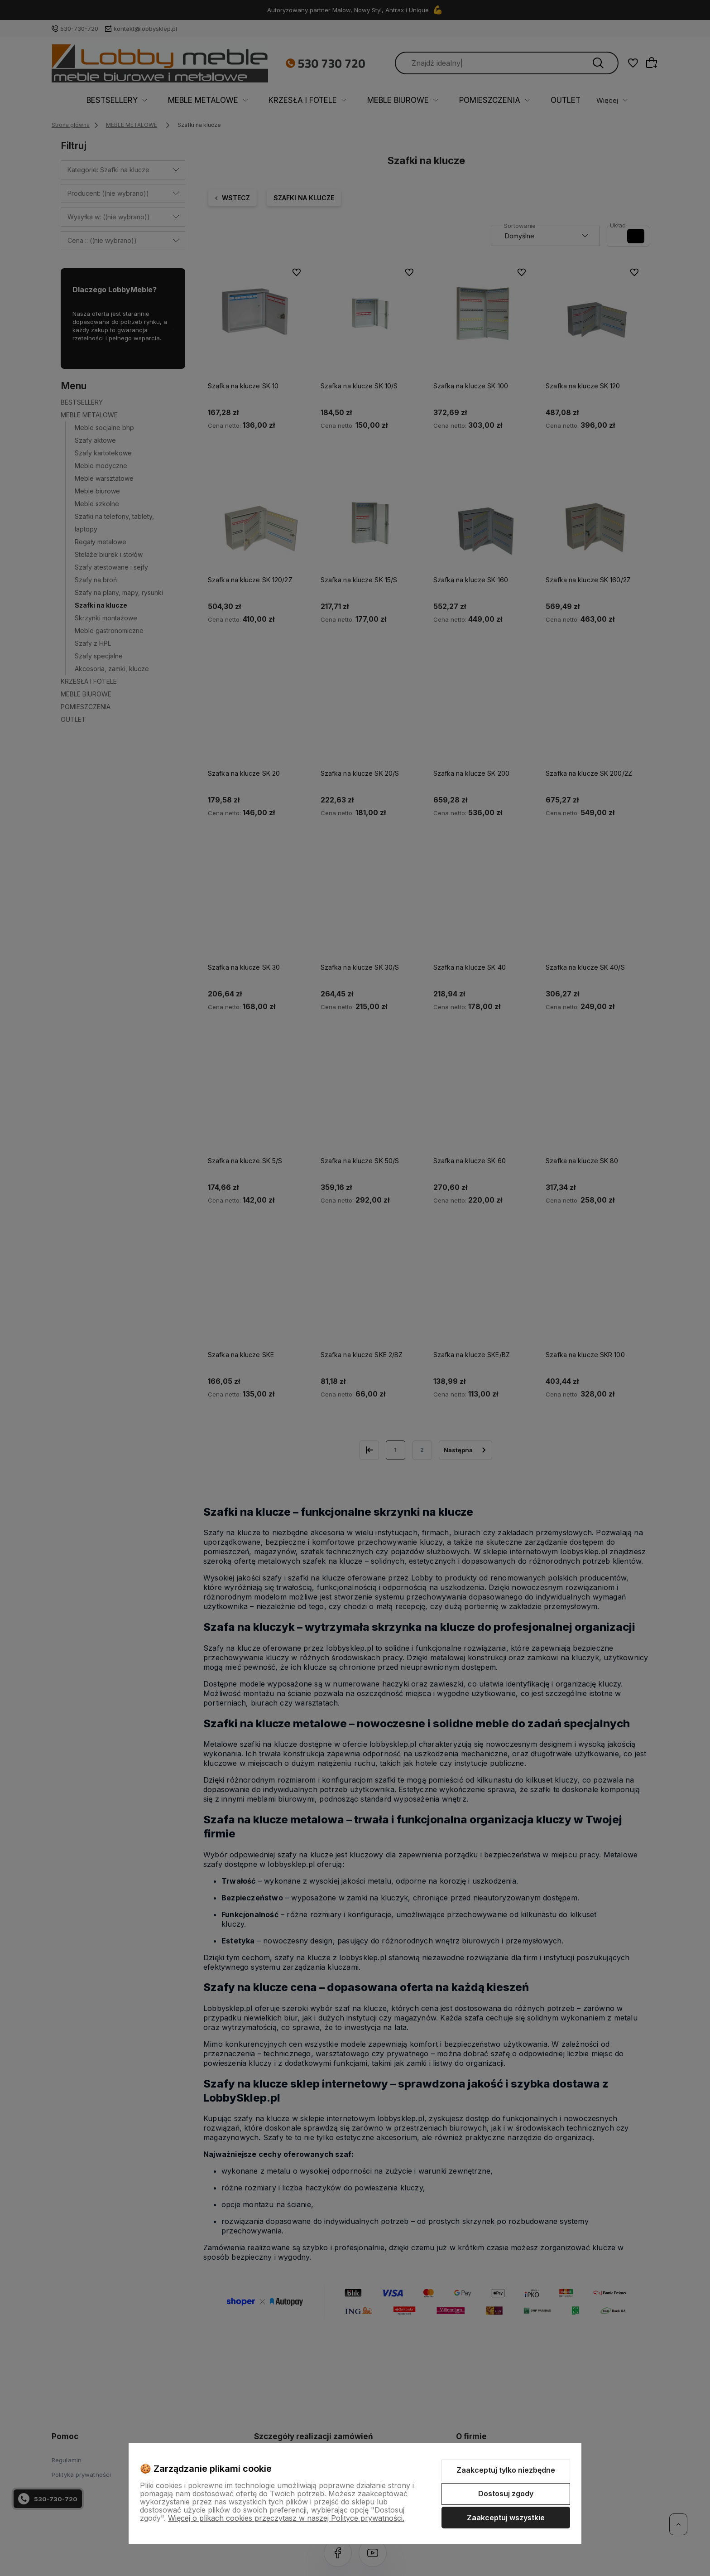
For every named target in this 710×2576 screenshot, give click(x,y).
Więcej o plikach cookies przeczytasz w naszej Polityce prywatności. (286, 2518)
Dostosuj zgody (505, 2493)
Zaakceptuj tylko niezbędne (505, 2470)
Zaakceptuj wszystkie (506, 2517)
